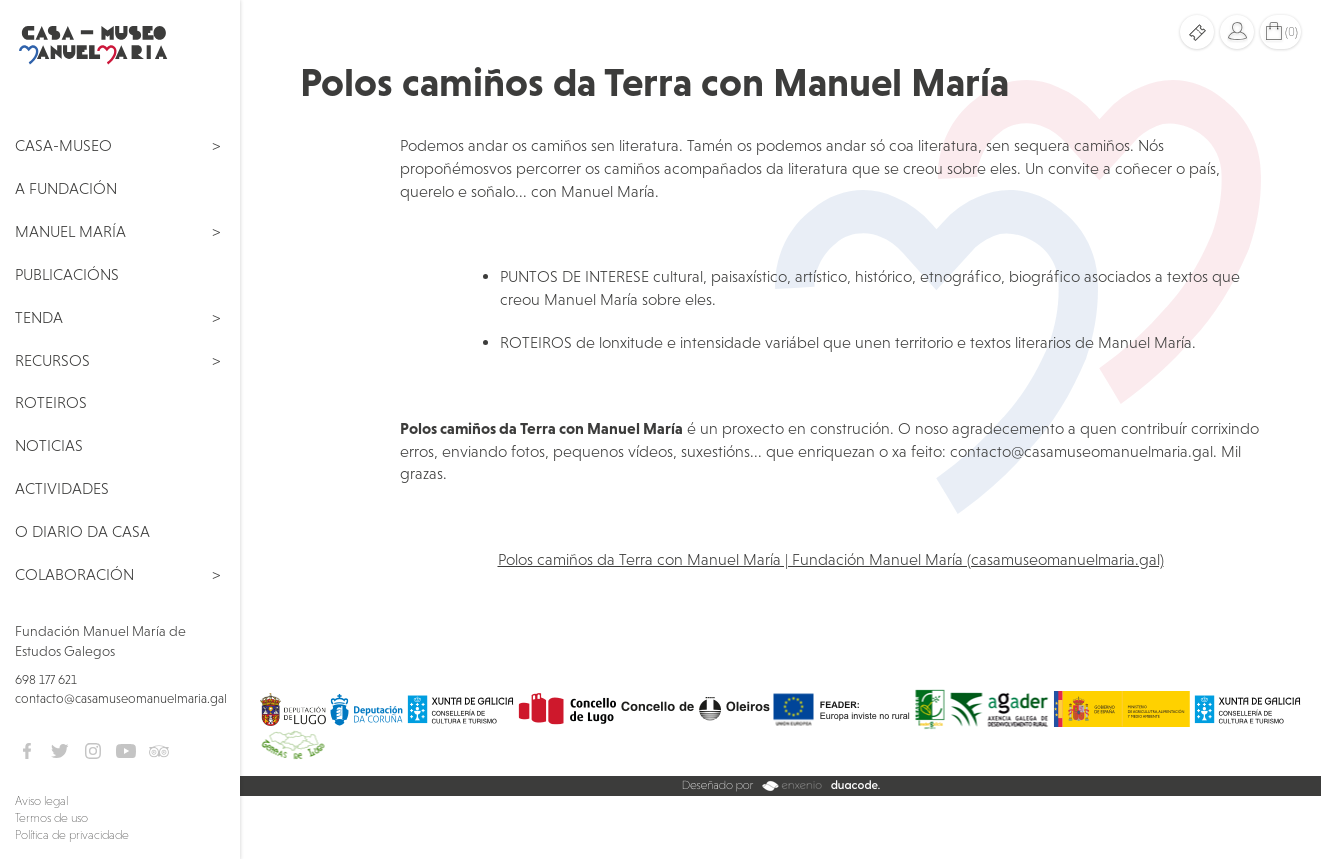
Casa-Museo (63, 145)
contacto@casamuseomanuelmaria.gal (121, 698)
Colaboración (74, 574)
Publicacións (67, 274)
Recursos (52, 360)
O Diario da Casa (82, 531)
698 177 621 (46, 679)
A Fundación (66, 188)
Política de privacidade (72, 835)
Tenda (39, 317)
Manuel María (70, 231)
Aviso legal (41, 801)
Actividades (62, 488)
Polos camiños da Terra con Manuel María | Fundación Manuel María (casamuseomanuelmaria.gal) (831, 559)
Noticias (49, 445)
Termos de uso (51, 818)
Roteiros (51, 402)
